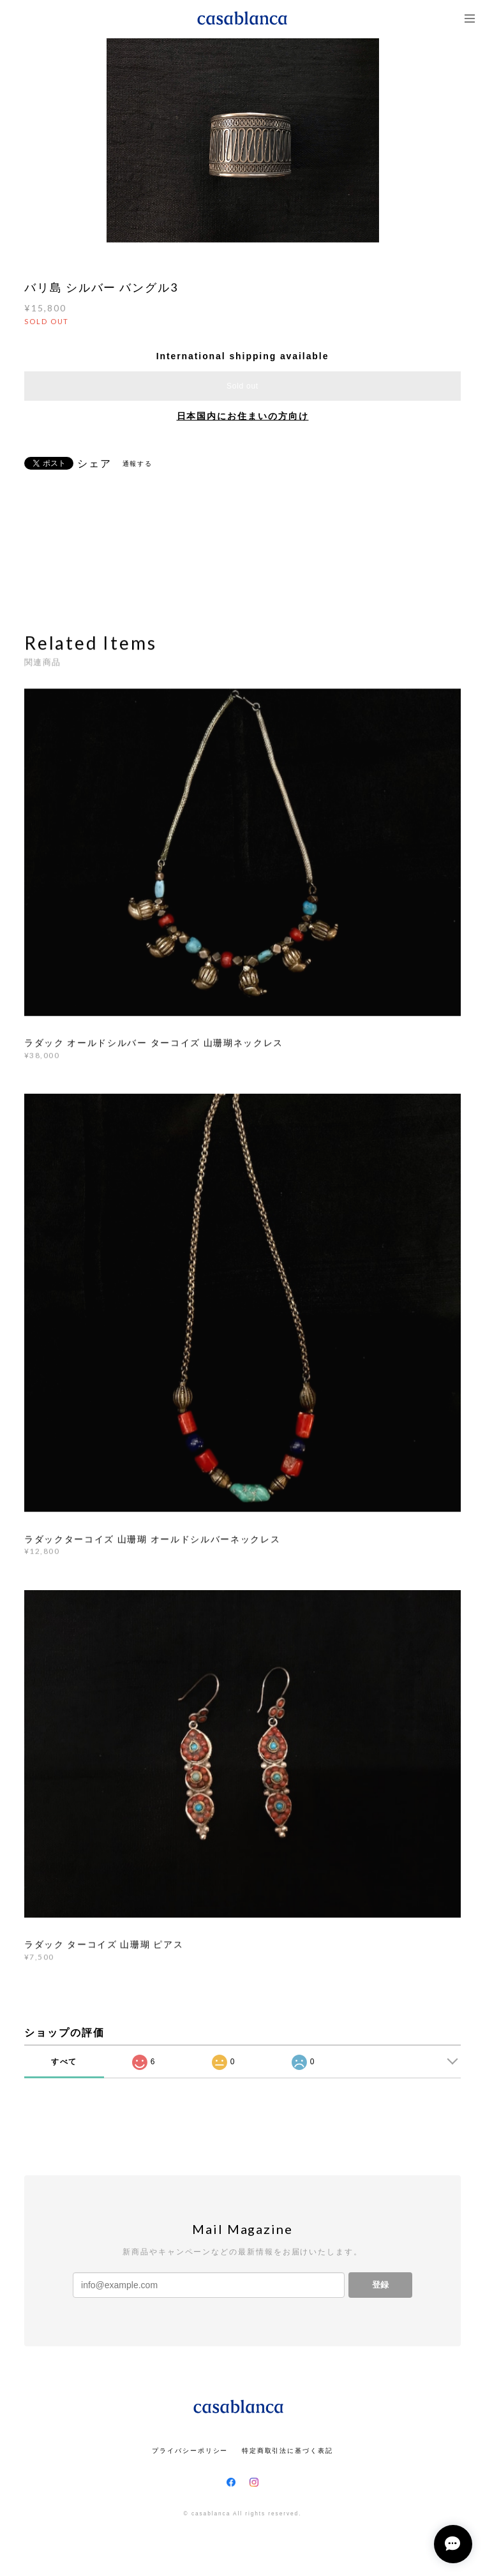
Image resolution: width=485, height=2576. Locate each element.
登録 (380, 2284)
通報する (138, 463)
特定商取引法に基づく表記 (287, 2450)
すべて (64, 2061)
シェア (94, 464)
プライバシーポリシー (190, 2450)
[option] (243, 140)
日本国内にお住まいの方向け (243, 416)
